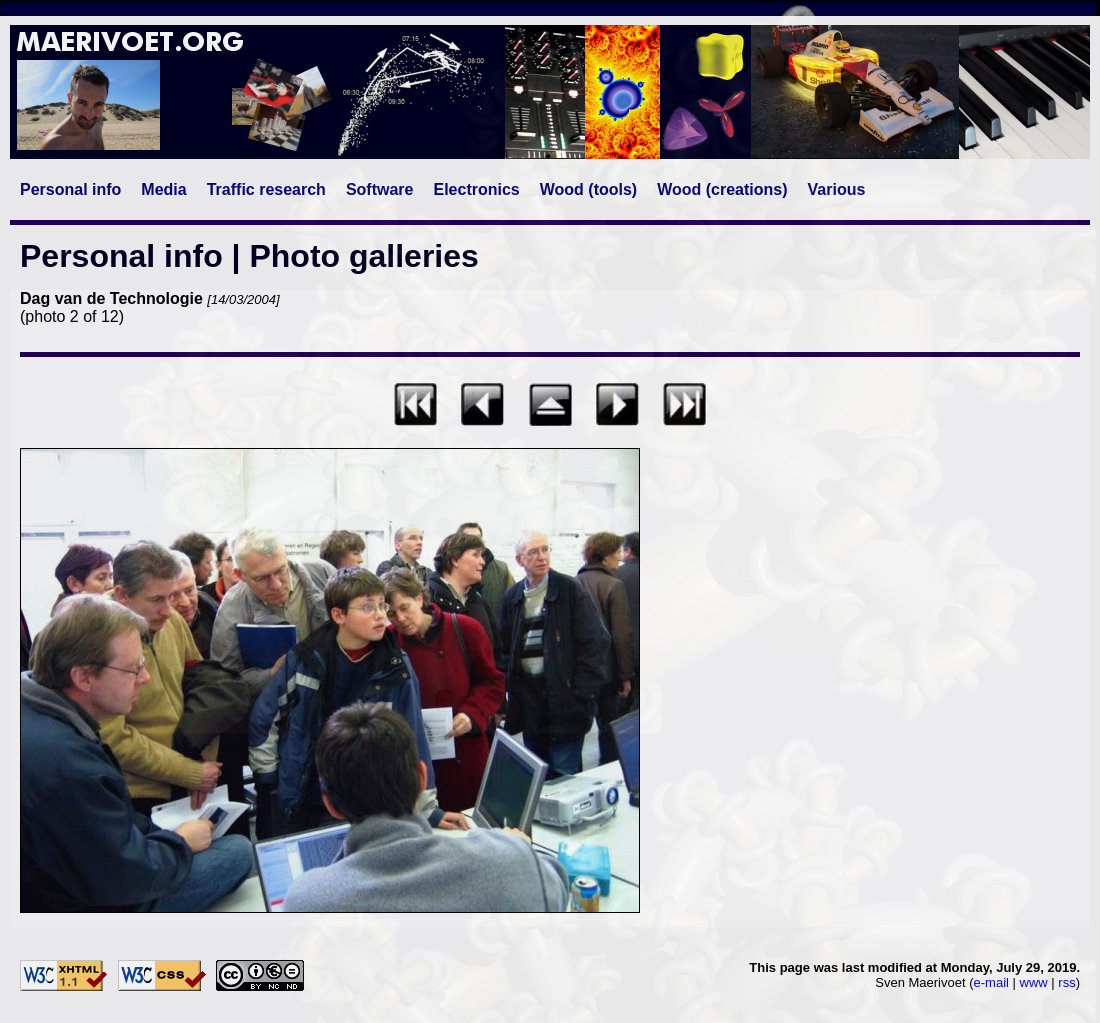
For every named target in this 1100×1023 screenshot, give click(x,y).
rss (1066, 982)
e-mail (991, 982)
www (1034, 982)
